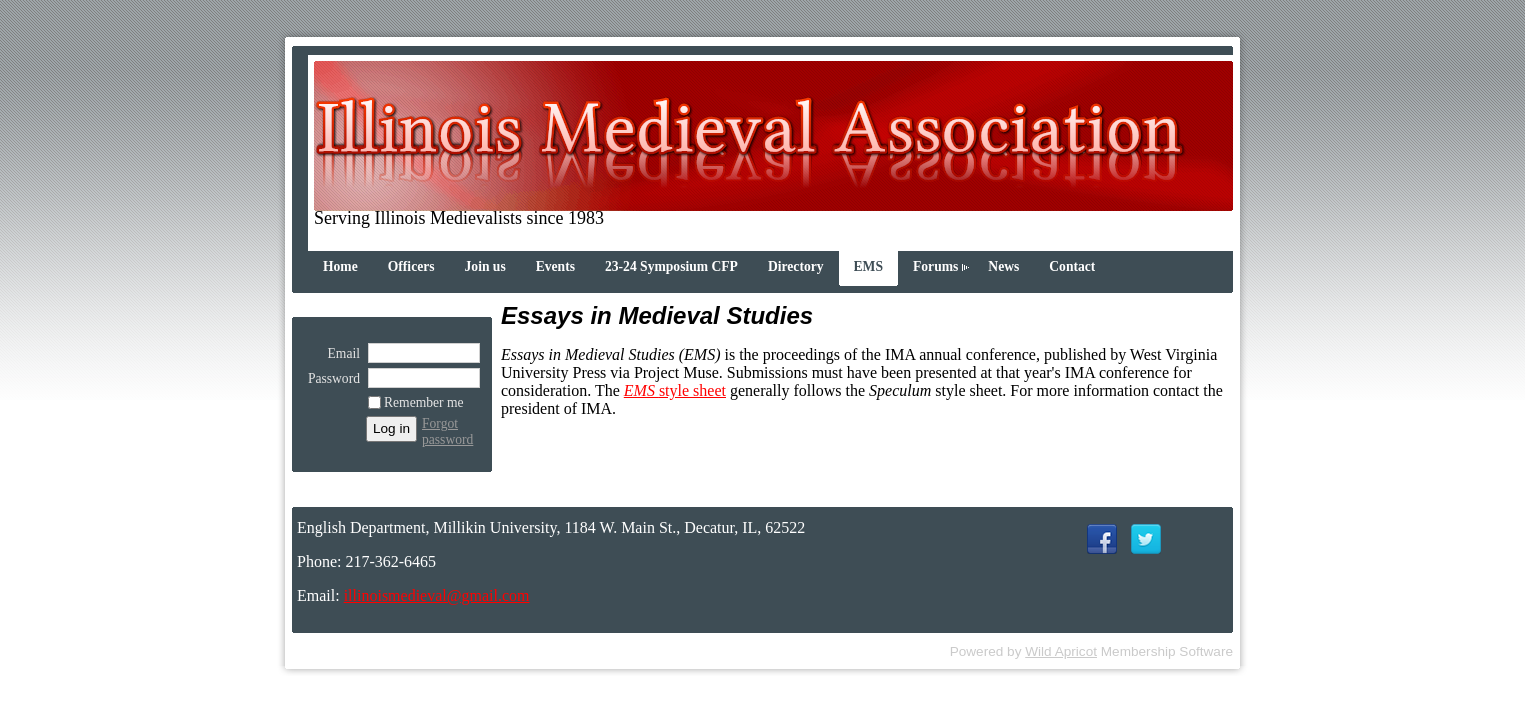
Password (329, 378)
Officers (411, 266)
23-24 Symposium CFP (671, 266)
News (1003, 266)
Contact (1072, 266)
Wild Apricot (1061, 651)
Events (555, 266)
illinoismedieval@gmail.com (437, 595)
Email (338, 353)
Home (340, 266)
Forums (935, 266)
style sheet (675, 390)
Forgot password (447, 431)
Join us (485, 266)
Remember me (424, 402)
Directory (796, 266)
